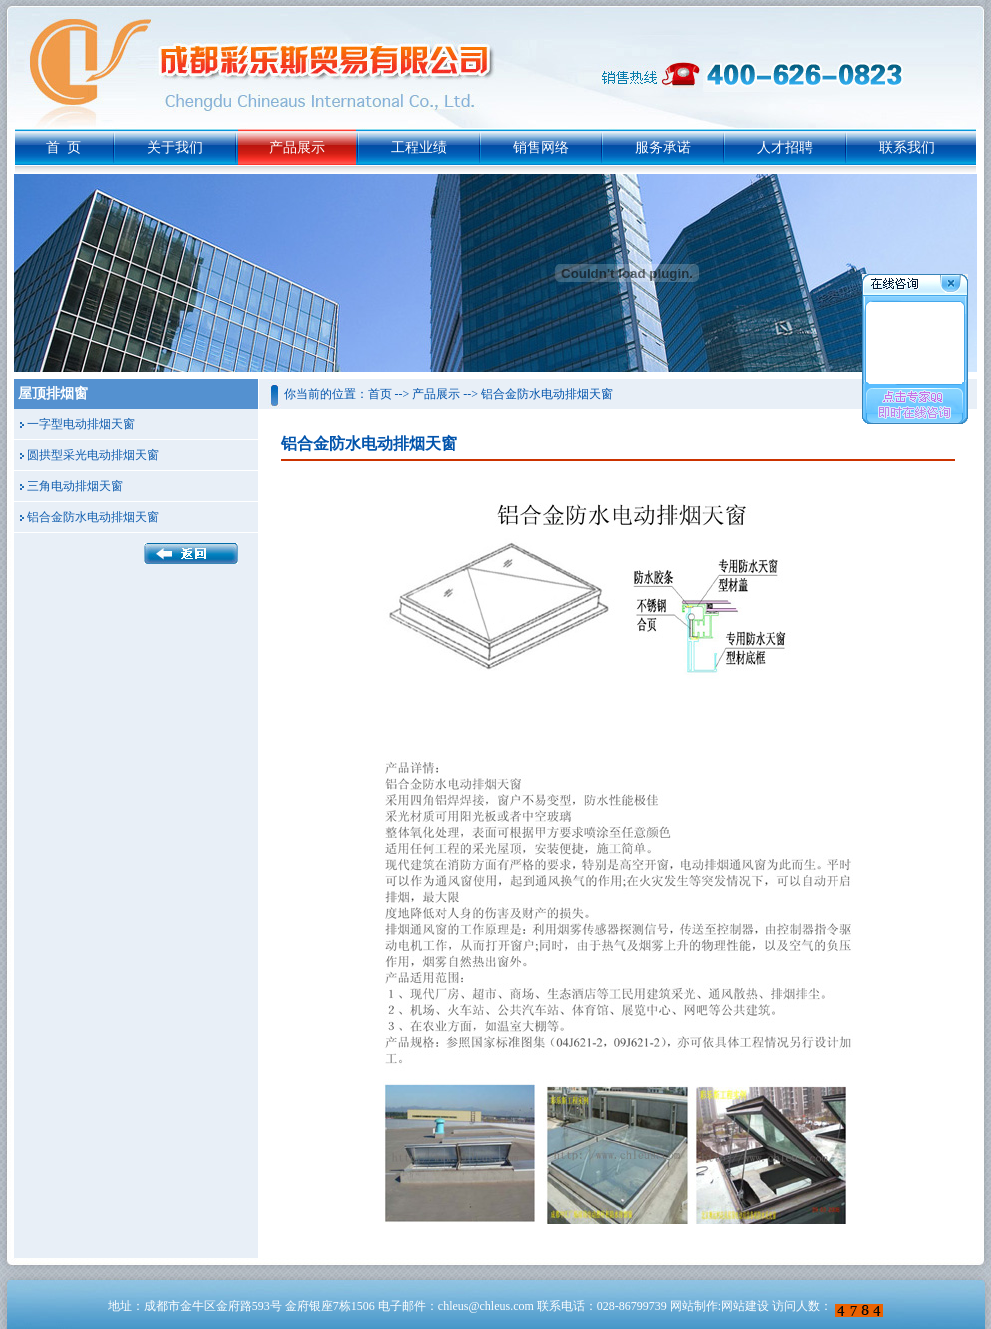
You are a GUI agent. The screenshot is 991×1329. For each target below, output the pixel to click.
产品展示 (297, 147)
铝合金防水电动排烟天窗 (93, 517)
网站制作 (694, 1306)
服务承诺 (663, 147)
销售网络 (541, 147)
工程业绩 (419, 147)
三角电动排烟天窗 (75, 486)
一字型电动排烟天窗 (81, 424)
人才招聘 (785, 147)
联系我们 (907, 147)
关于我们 (175, 147)
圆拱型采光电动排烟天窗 (93, 455)
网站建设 (745, 1306)
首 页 (63, 147)
